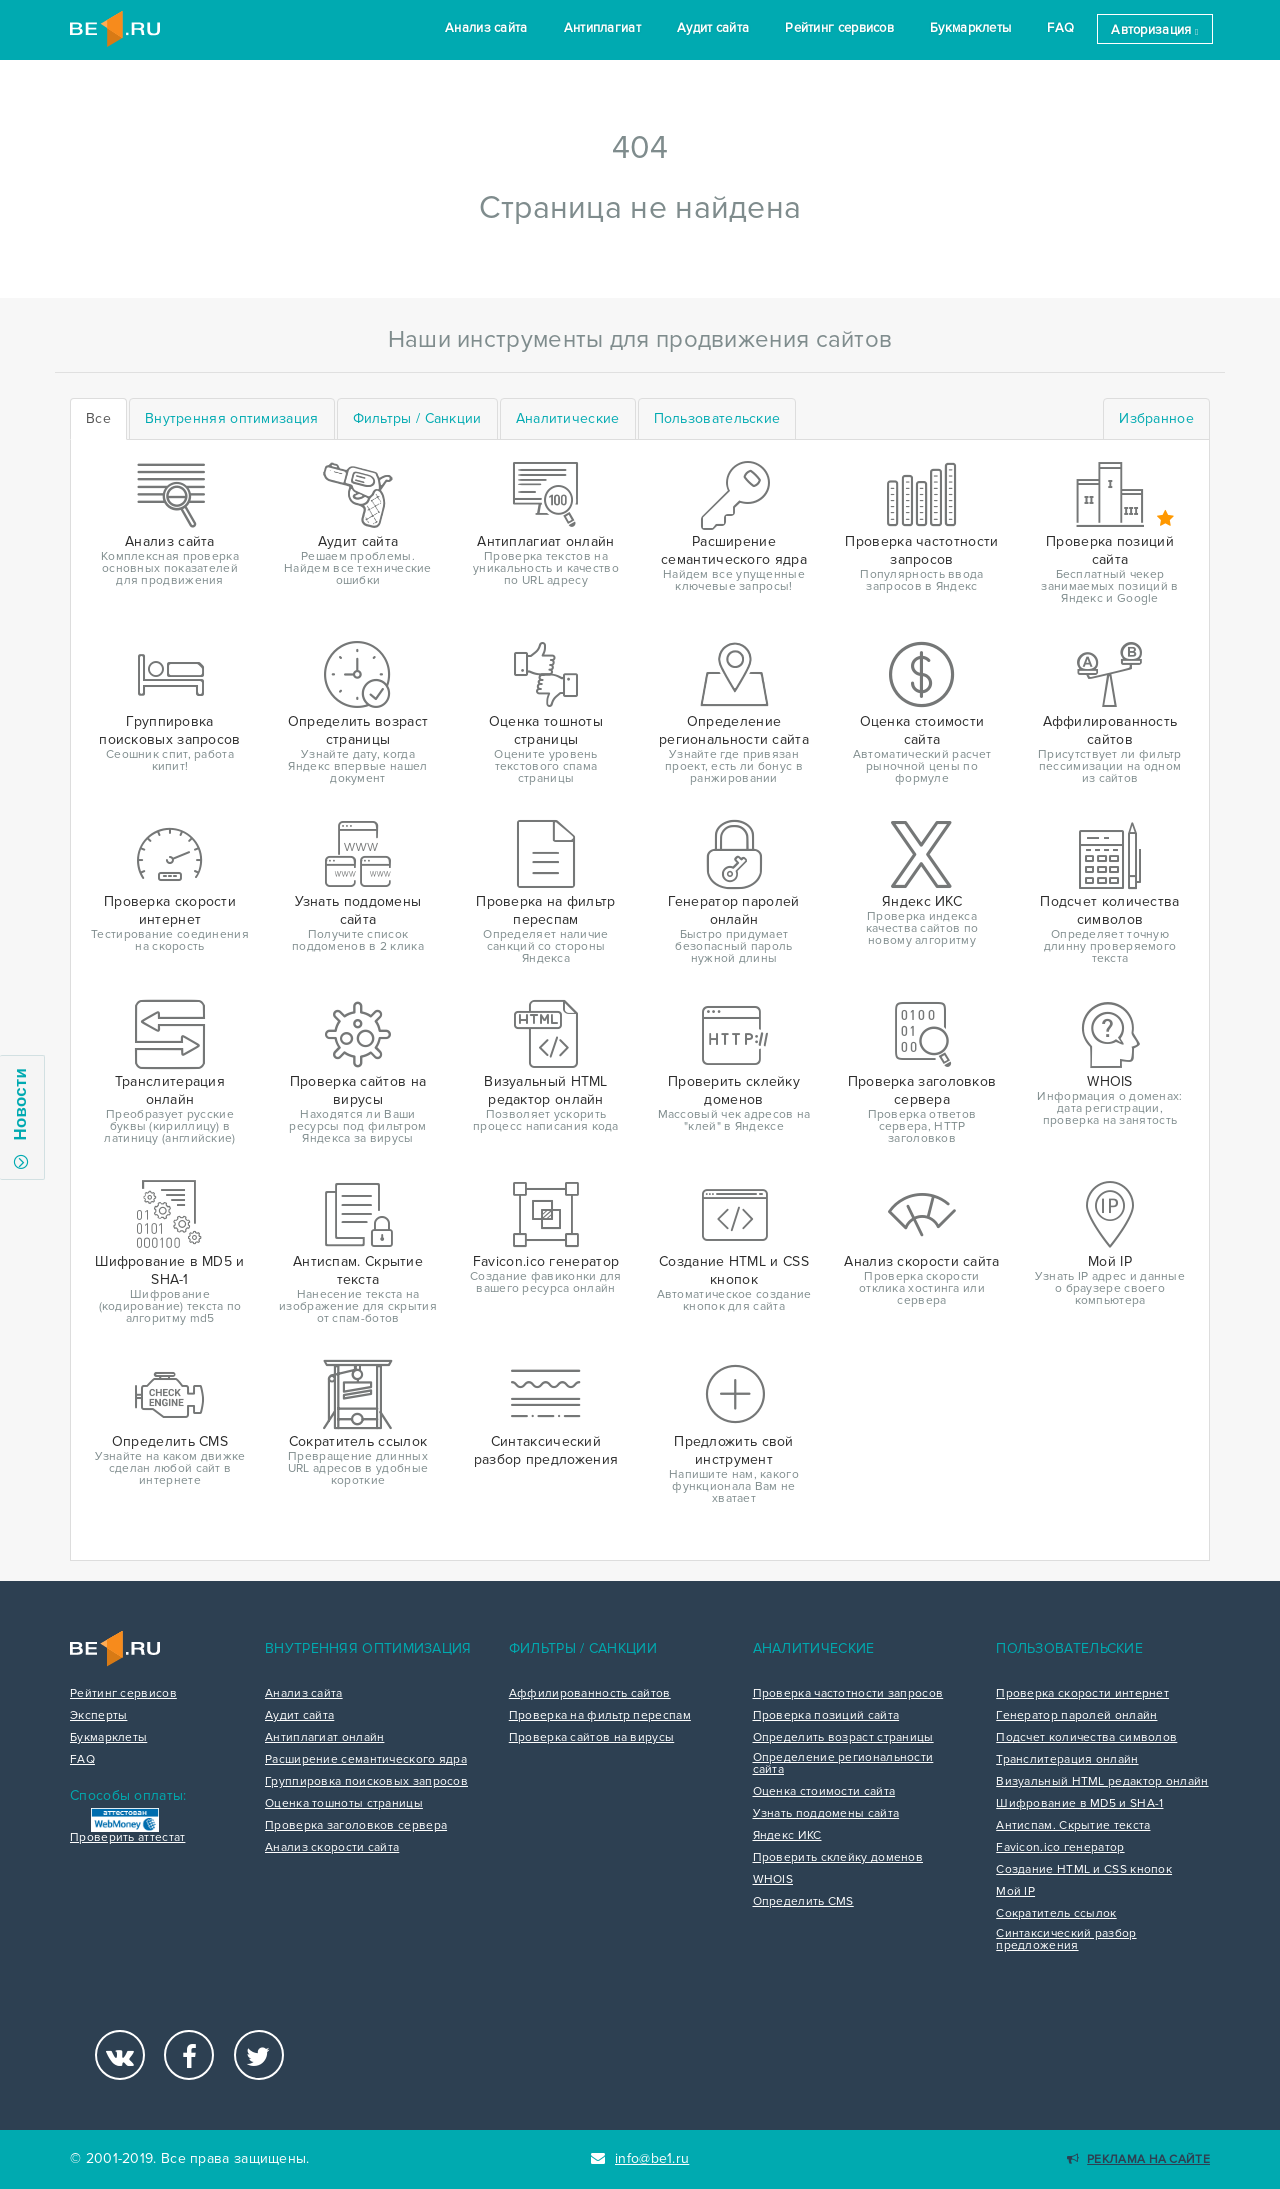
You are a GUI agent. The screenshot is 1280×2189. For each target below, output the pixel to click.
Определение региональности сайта (843, 1764)
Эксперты (98, 1716)
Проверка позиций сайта (826, 1716)
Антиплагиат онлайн (324, 1738)
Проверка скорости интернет (1082, 1694)
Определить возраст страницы (843, 1738)
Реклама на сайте (1138, 2159)
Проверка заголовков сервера (356, 1826)
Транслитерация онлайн (1067, 1760)
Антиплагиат (602, 28)
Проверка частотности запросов (848, 1694)
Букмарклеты (970, 28)
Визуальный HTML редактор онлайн (1102, 1782)
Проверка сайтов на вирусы (592, 1738)
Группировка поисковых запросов (366, 1782)
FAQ (1060, 28)
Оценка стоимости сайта (824, 1792)
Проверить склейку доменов (838, 1858)
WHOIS (773, 1880)
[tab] (232, 419)
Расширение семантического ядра (366, 1760)
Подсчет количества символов (1086, 1738)
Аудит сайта (713, 28)
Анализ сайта (486, 28)
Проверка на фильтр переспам (600, 1716)
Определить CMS (803, 1902)
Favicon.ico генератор (1060, 1848)
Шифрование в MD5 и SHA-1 (1079, 1804)
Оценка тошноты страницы (344, 1804)
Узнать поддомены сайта (826, 1814)
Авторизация (1154, 30)
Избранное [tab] (1156, 418)
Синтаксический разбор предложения (1066, 1940)
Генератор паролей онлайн (1076, 1716)
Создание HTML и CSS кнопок (1084, 1870)
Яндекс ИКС (787, 1836)
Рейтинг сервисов (839, 28)
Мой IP (1015, 1892)
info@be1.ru (640, 2158)
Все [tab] (98, 418)
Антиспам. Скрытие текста (1073, 1826)
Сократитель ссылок (1056, 1914)
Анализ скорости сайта (332, 1848)
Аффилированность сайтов (590, 1694)
